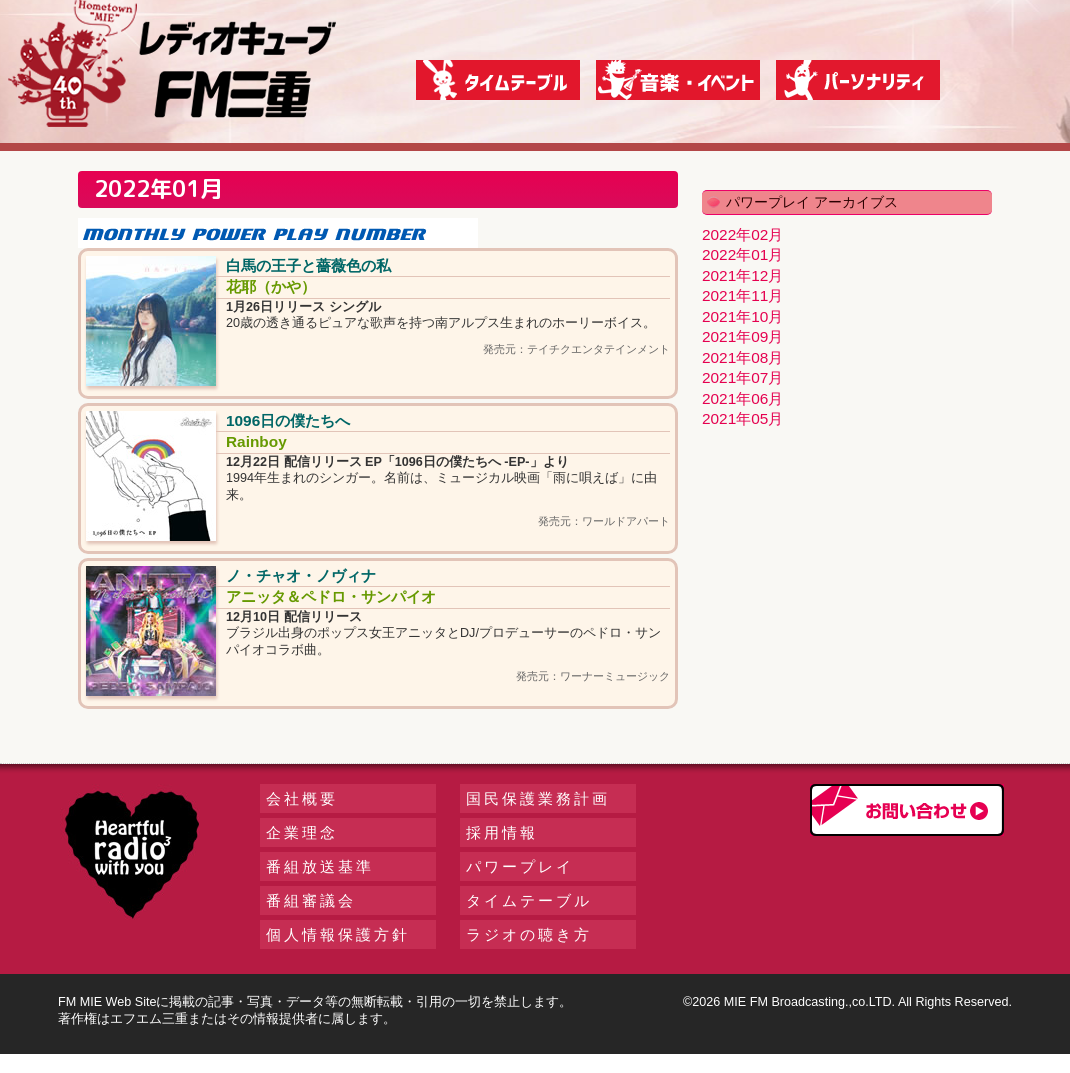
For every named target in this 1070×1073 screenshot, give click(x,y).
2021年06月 (742, 398)
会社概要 (302, 798)
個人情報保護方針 (338, 934)
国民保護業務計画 (538, 798)
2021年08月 (742, 357)
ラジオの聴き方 (529, 934)
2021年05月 (742, 418)
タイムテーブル (529, 900)
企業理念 (302, 832)
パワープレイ (520, 866)
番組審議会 (311, 900)
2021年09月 (742, 336)
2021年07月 (742, 377)
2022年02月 (742, 234)
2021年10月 (742, 316)
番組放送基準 (320, 866)
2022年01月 (742, 254)
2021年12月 (742, 275)
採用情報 (502, 832)
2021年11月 (742, 295)
